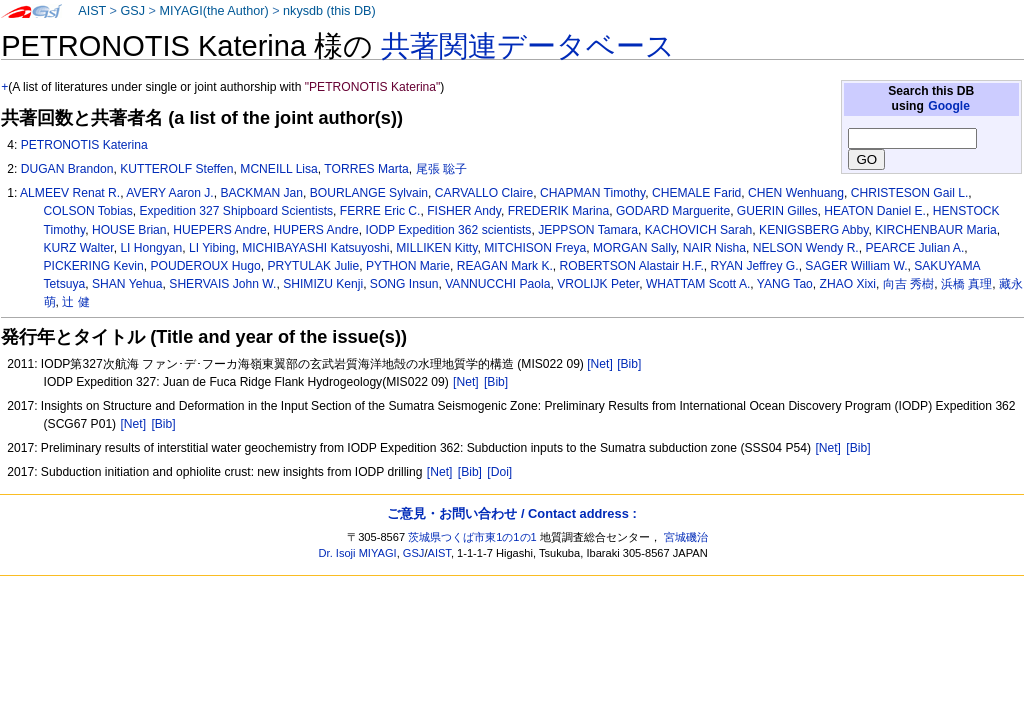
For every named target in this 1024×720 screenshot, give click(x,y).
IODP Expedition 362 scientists (449, 230)
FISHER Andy (464, 211)
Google (949, 106)
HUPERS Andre (315, 230)
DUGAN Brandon (67, 169)
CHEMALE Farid (696, 193)
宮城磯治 (686, 537)
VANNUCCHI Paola (497, 284)
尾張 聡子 (441, 169)
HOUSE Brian (129, 230)
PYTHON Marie (408, 266)
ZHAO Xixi (848, 284)
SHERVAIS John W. (222, 284)
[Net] (600, 364)
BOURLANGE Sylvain (369, 193)
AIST (92, 11)
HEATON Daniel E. (875, 211)
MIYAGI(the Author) (213, 11)
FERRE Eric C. (380, 211)
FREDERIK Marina (558, 211)
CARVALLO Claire (484, 193)
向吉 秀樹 (908, 284)
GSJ (132, 11)
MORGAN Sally (634, 248)
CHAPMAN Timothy (592, 193)
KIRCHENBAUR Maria (936, 230)
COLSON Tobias (88, 211)
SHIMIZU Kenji (323, 284)
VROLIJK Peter (598, 284)
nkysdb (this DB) (329, 11)
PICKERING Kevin (94, 266)
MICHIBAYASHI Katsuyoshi (315, 248)
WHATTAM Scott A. (698, 284)
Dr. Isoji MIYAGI (358, 553)
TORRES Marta (366, 169)
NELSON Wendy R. (806, 248)
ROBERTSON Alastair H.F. (632, 266)
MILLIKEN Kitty (436, 248)
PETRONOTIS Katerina (84, 145)
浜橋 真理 (966, 284)
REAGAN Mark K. (505, 266)
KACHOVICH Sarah (699, 230)
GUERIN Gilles (777, 211)
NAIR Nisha (714, 248)
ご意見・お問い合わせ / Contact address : (511, 513)
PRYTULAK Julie (313, 266)
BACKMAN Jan (261, 193)
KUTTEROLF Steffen (176, 169)
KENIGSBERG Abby (813, 230)
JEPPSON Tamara (588, 230)
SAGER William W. (856, 266)
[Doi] (499, 472)
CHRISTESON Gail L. (910, 193)
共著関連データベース (528, 46)
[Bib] (629, 364)
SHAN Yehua (127, 284)
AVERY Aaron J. (169, 193)
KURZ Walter (79, 248)
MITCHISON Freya (535, 248)
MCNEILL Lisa (279, 169)
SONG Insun (404, 284)
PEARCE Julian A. (914, 248)
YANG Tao (785, 284)
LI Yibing (212, 248)
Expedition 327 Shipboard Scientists (236, 211)
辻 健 (75, 302)
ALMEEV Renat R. (70, 193)
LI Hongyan (151, 248)
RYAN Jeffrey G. (755, 266)
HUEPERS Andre (219, 230)
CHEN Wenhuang (796, 193)
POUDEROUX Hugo (205, 266)
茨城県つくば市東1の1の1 (472, 537)
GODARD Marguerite (673, 211)
